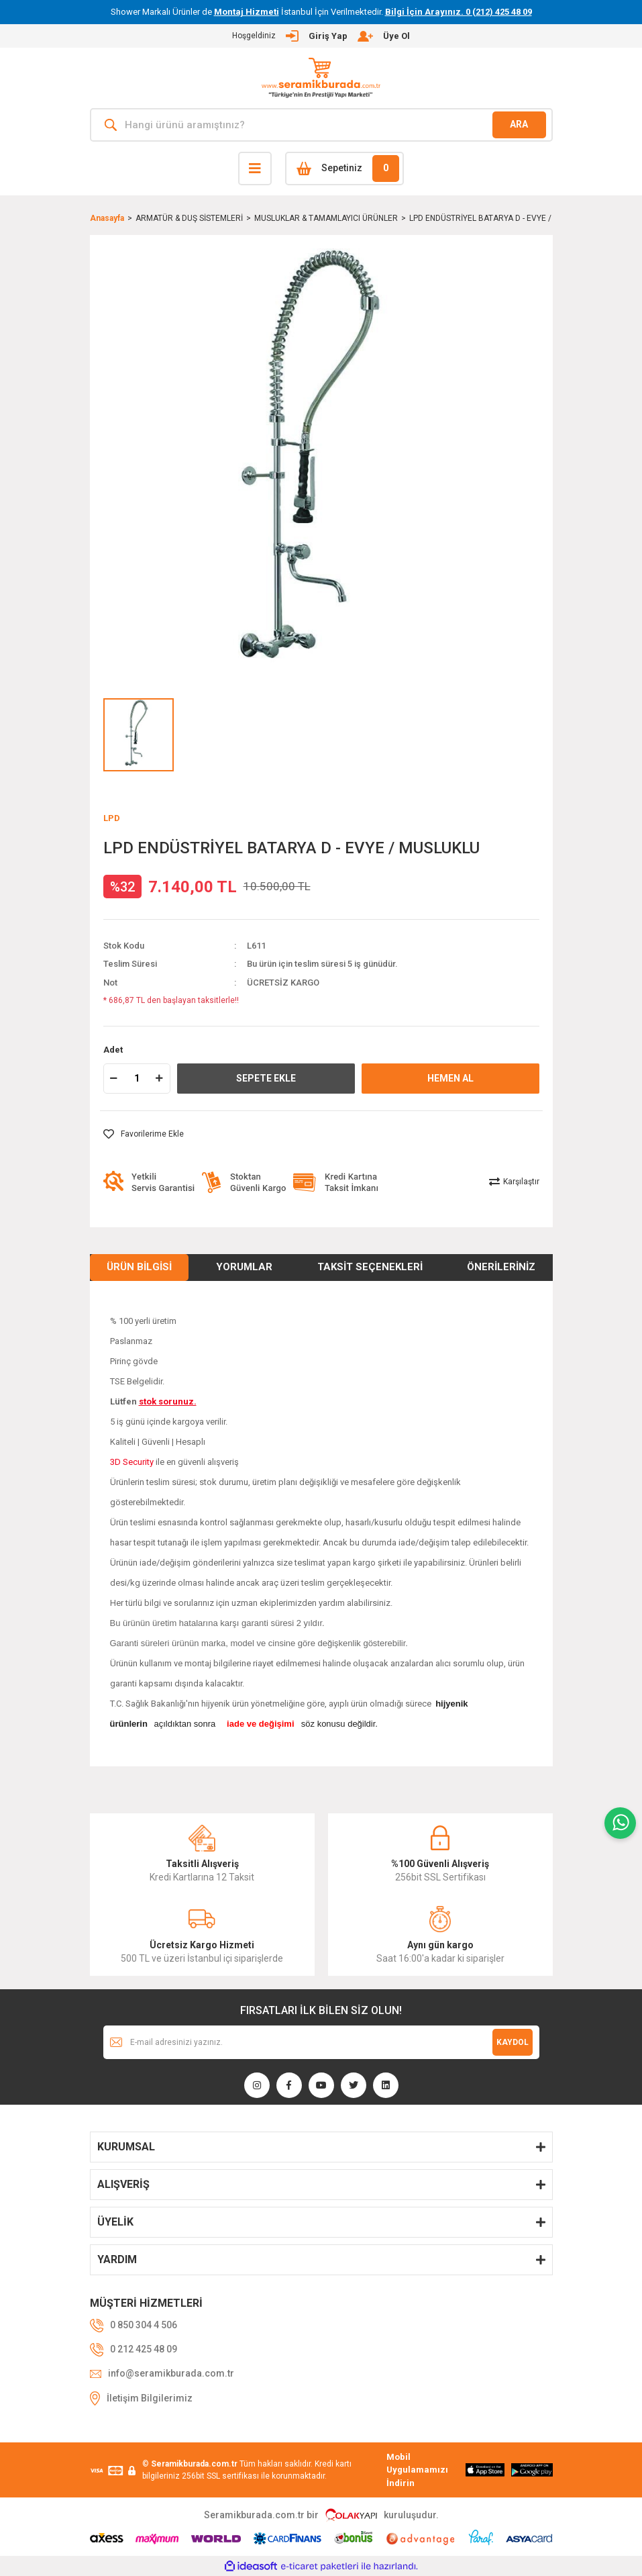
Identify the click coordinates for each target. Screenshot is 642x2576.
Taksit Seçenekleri (370, 1267)
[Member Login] (321, 36)
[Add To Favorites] (143, 1134)
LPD (111, 818)
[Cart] (344, 168)
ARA (519, 124)
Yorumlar (244, 1267)
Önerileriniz (501, 1267)
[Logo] (321, 78)
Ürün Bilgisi (139, 1267)
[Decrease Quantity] (114, 1078)
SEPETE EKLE (266, 1078)
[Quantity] (137, 1078)
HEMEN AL (450, 1078)
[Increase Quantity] (160, 1078)
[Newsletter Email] (321, 2042)
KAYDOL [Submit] (512, 2042)
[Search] (321, 125)
